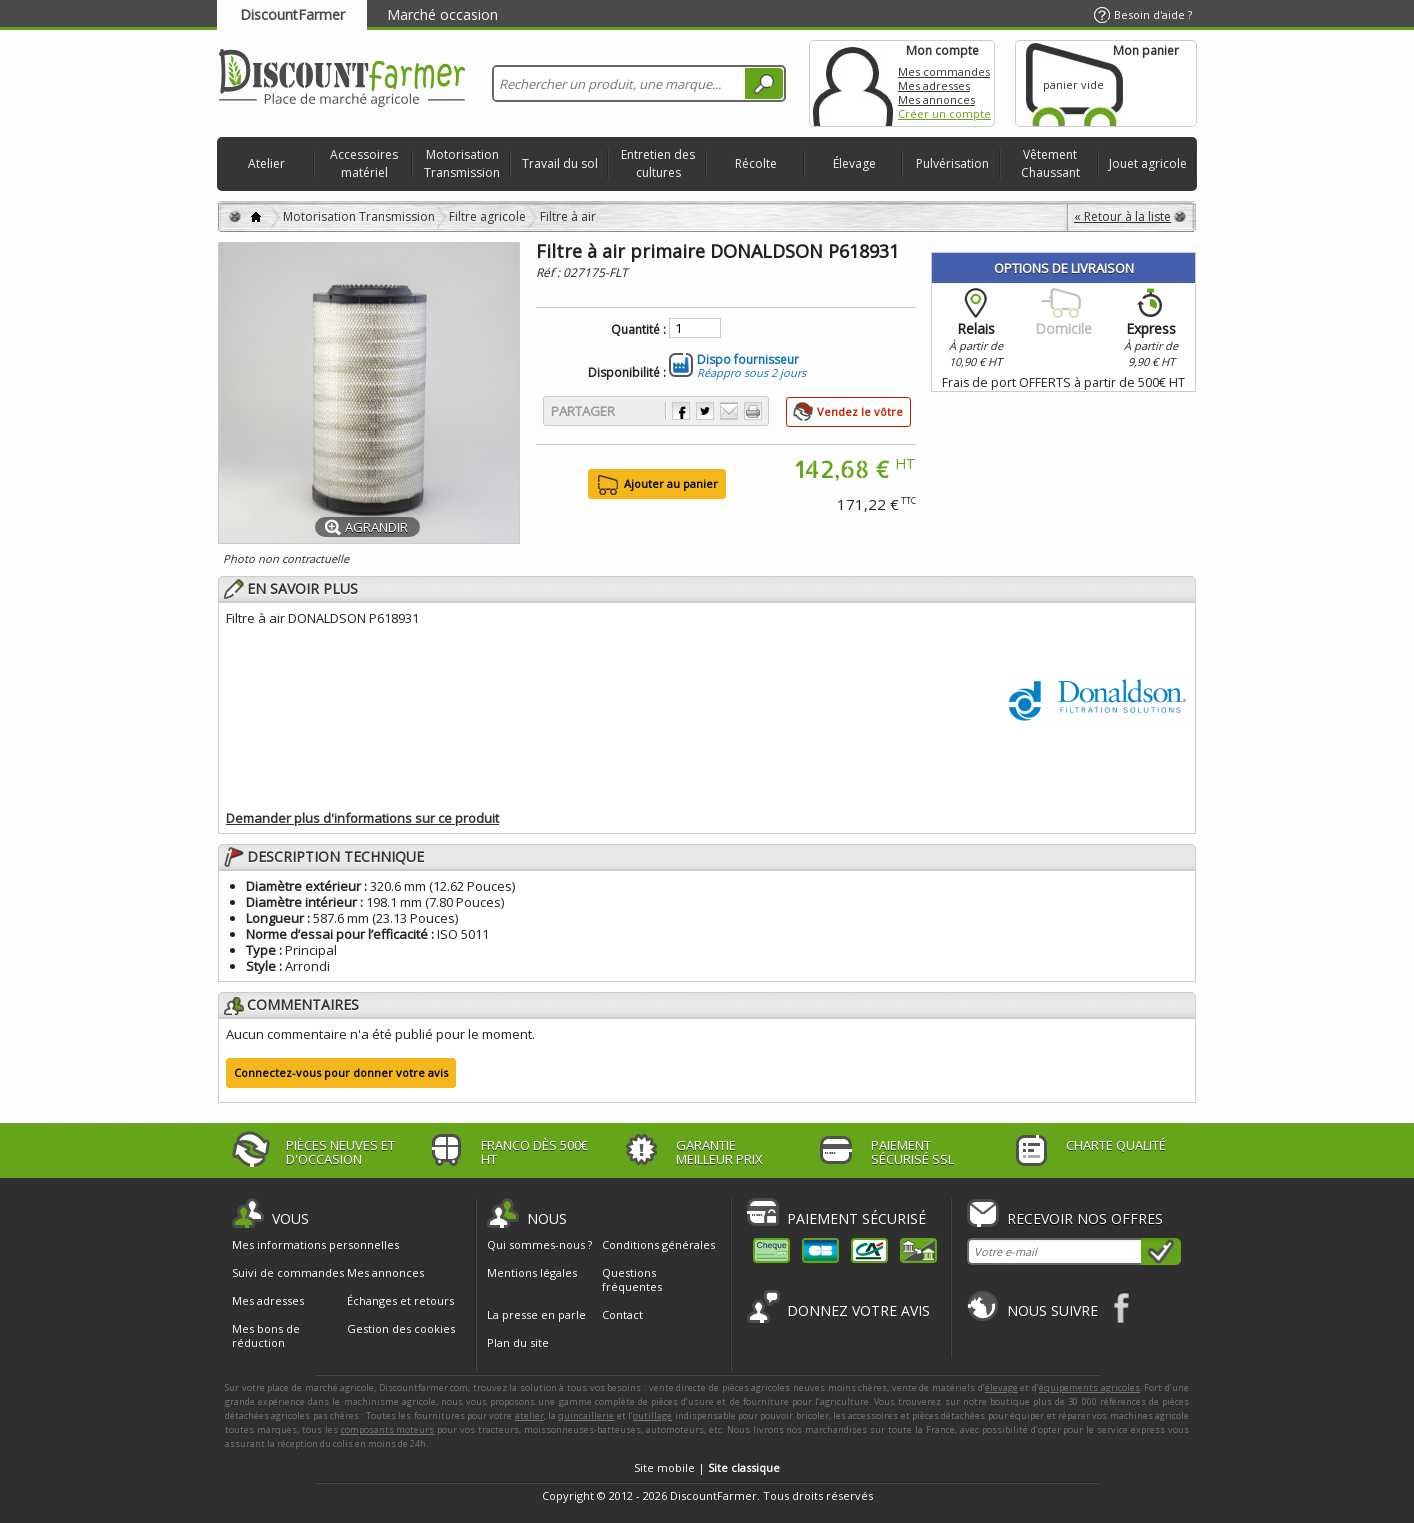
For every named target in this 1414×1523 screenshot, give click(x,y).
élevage (1001, 1387)
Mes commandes (944, 71)
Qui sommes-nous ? (539, 1244)
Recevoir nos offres (1085, 1218)
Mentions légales (532, 1272)
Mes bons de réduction (266, 1336)
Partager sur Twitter (705, 411)
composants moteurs (388, 1429)
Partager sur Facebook (681, 411)
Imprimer (753, 411)
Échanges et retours (400, 1301)
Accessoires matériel (364, 163)
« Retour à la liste (1122, 216)
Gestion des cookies (401, 1329)
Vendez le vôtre (860, 411)
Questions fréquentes (632, 1279)
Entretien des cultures (658, 163)
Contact (622, 1314)
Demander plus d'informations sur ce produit (362, 818)
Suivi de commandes (288, 1273)
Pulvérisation (952, 163)
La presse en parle (536, 1314)
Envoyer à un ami (729, 411)
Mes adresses (934, 85)
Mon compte (853, 83)
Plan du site (518, 1342)
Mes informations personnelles (315, 1245)
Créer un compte (944, 113)
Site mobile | (707, 1467)
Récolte (756, 163)
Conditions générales (658, 1244)
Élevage (854, 163)
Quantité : (638, 330)
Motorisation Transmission (462, 163)
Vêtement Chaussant (1050, 163)
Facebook (1122, 1307)
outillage (652, 1415)
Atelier (266, 163)
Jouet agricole (1148, 163)
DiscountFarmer (292, 14)
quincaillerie (586, 1415)
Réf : (549, 272)
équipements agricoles (1089, 1387)
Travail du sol (560, 163)
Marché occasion (442, 14)
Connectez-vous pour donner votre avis (341, 1072)
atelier (529, 1415)
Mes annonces (936, 99)
